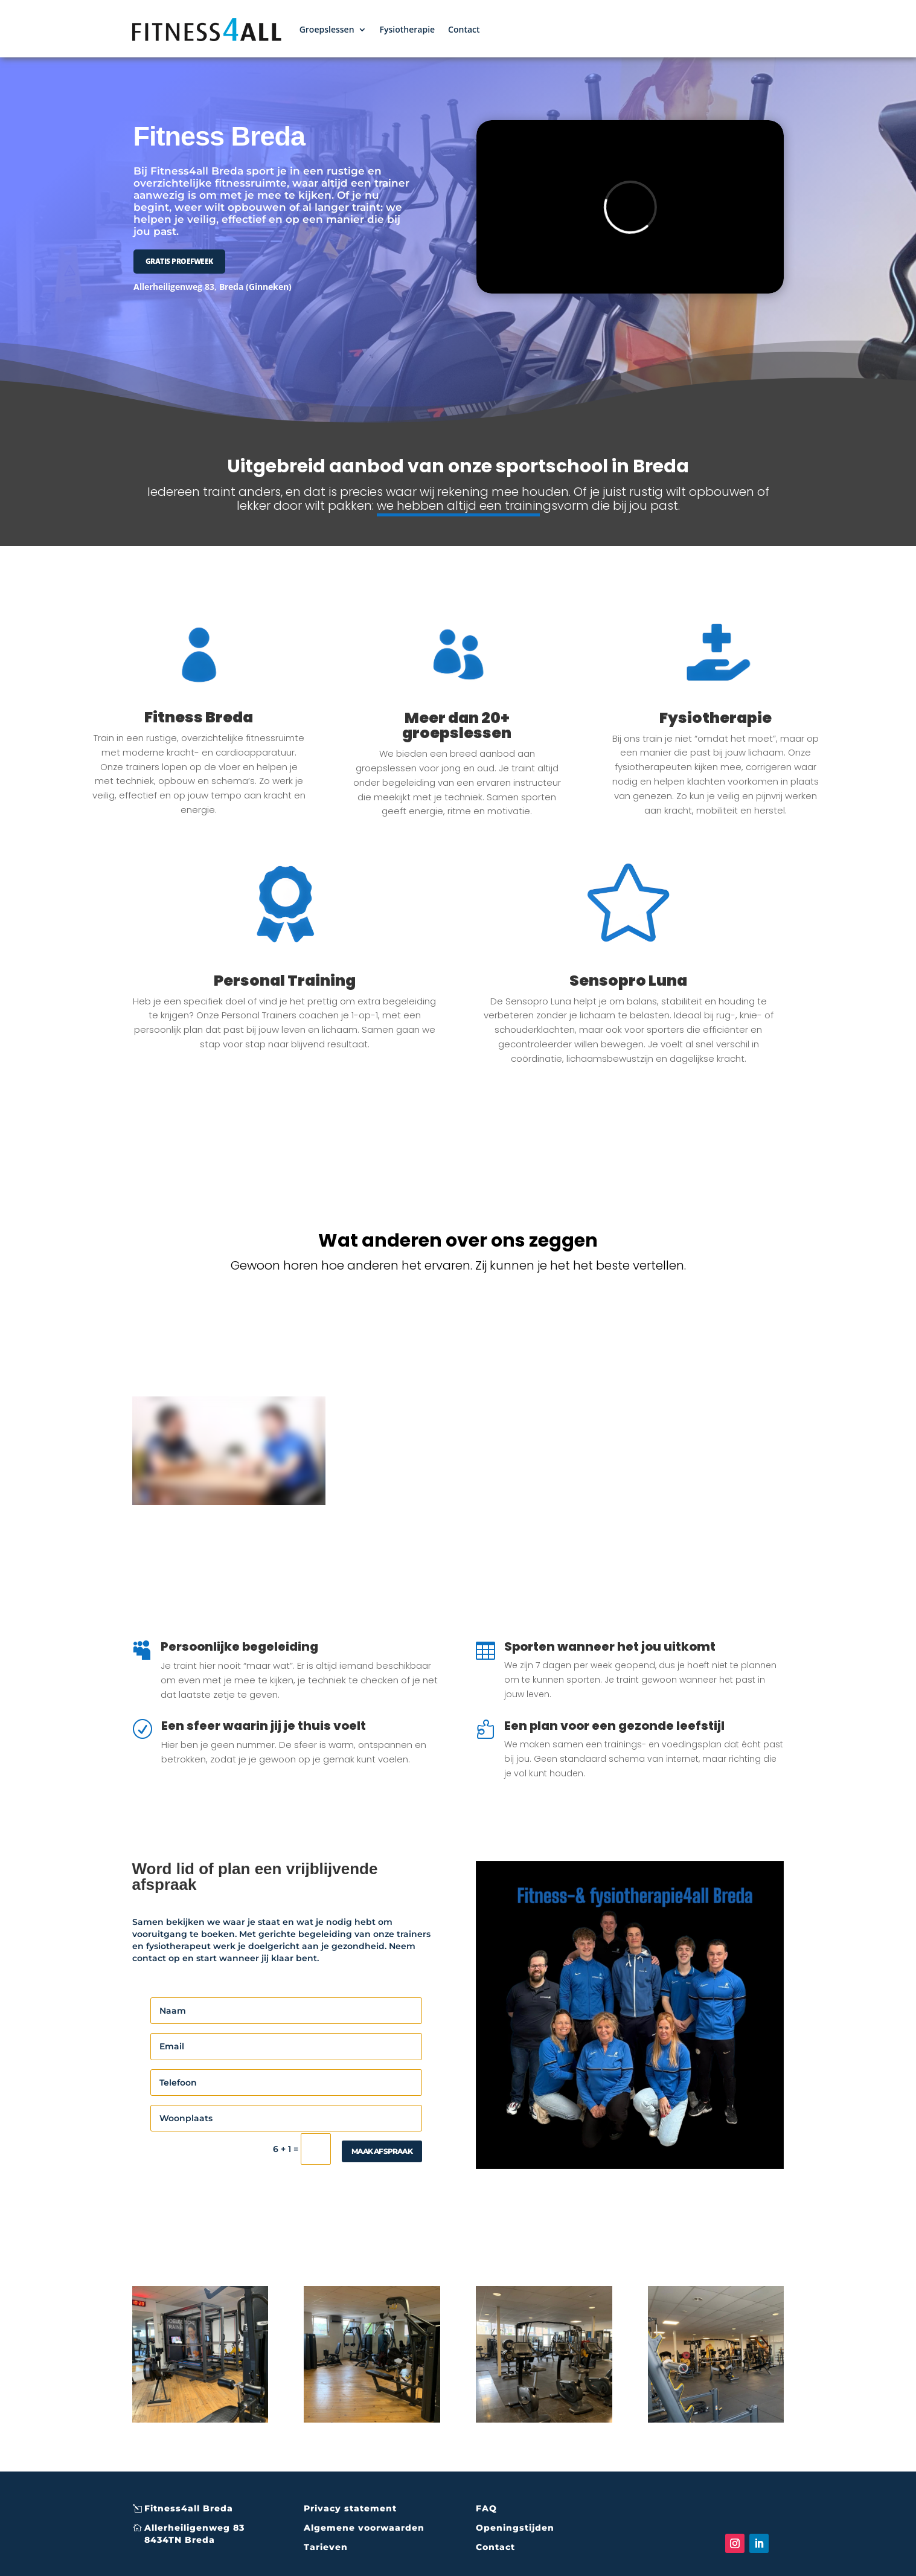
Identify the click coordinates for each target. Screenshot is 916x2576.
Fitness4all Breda (188, 2508)
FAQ (486, 2508)
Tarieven (326, 2547)
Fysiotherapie (407, 29)
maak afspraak (381, 2151)
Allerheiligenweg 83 (194, 2527)
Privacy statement (350, 2508)
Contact (463, 29)
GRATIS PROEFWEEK (179, 261)
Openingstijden (515, 2527)
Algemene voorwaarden (364, 2527)
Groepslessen (326, 29)
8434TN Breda (179, 2539)
